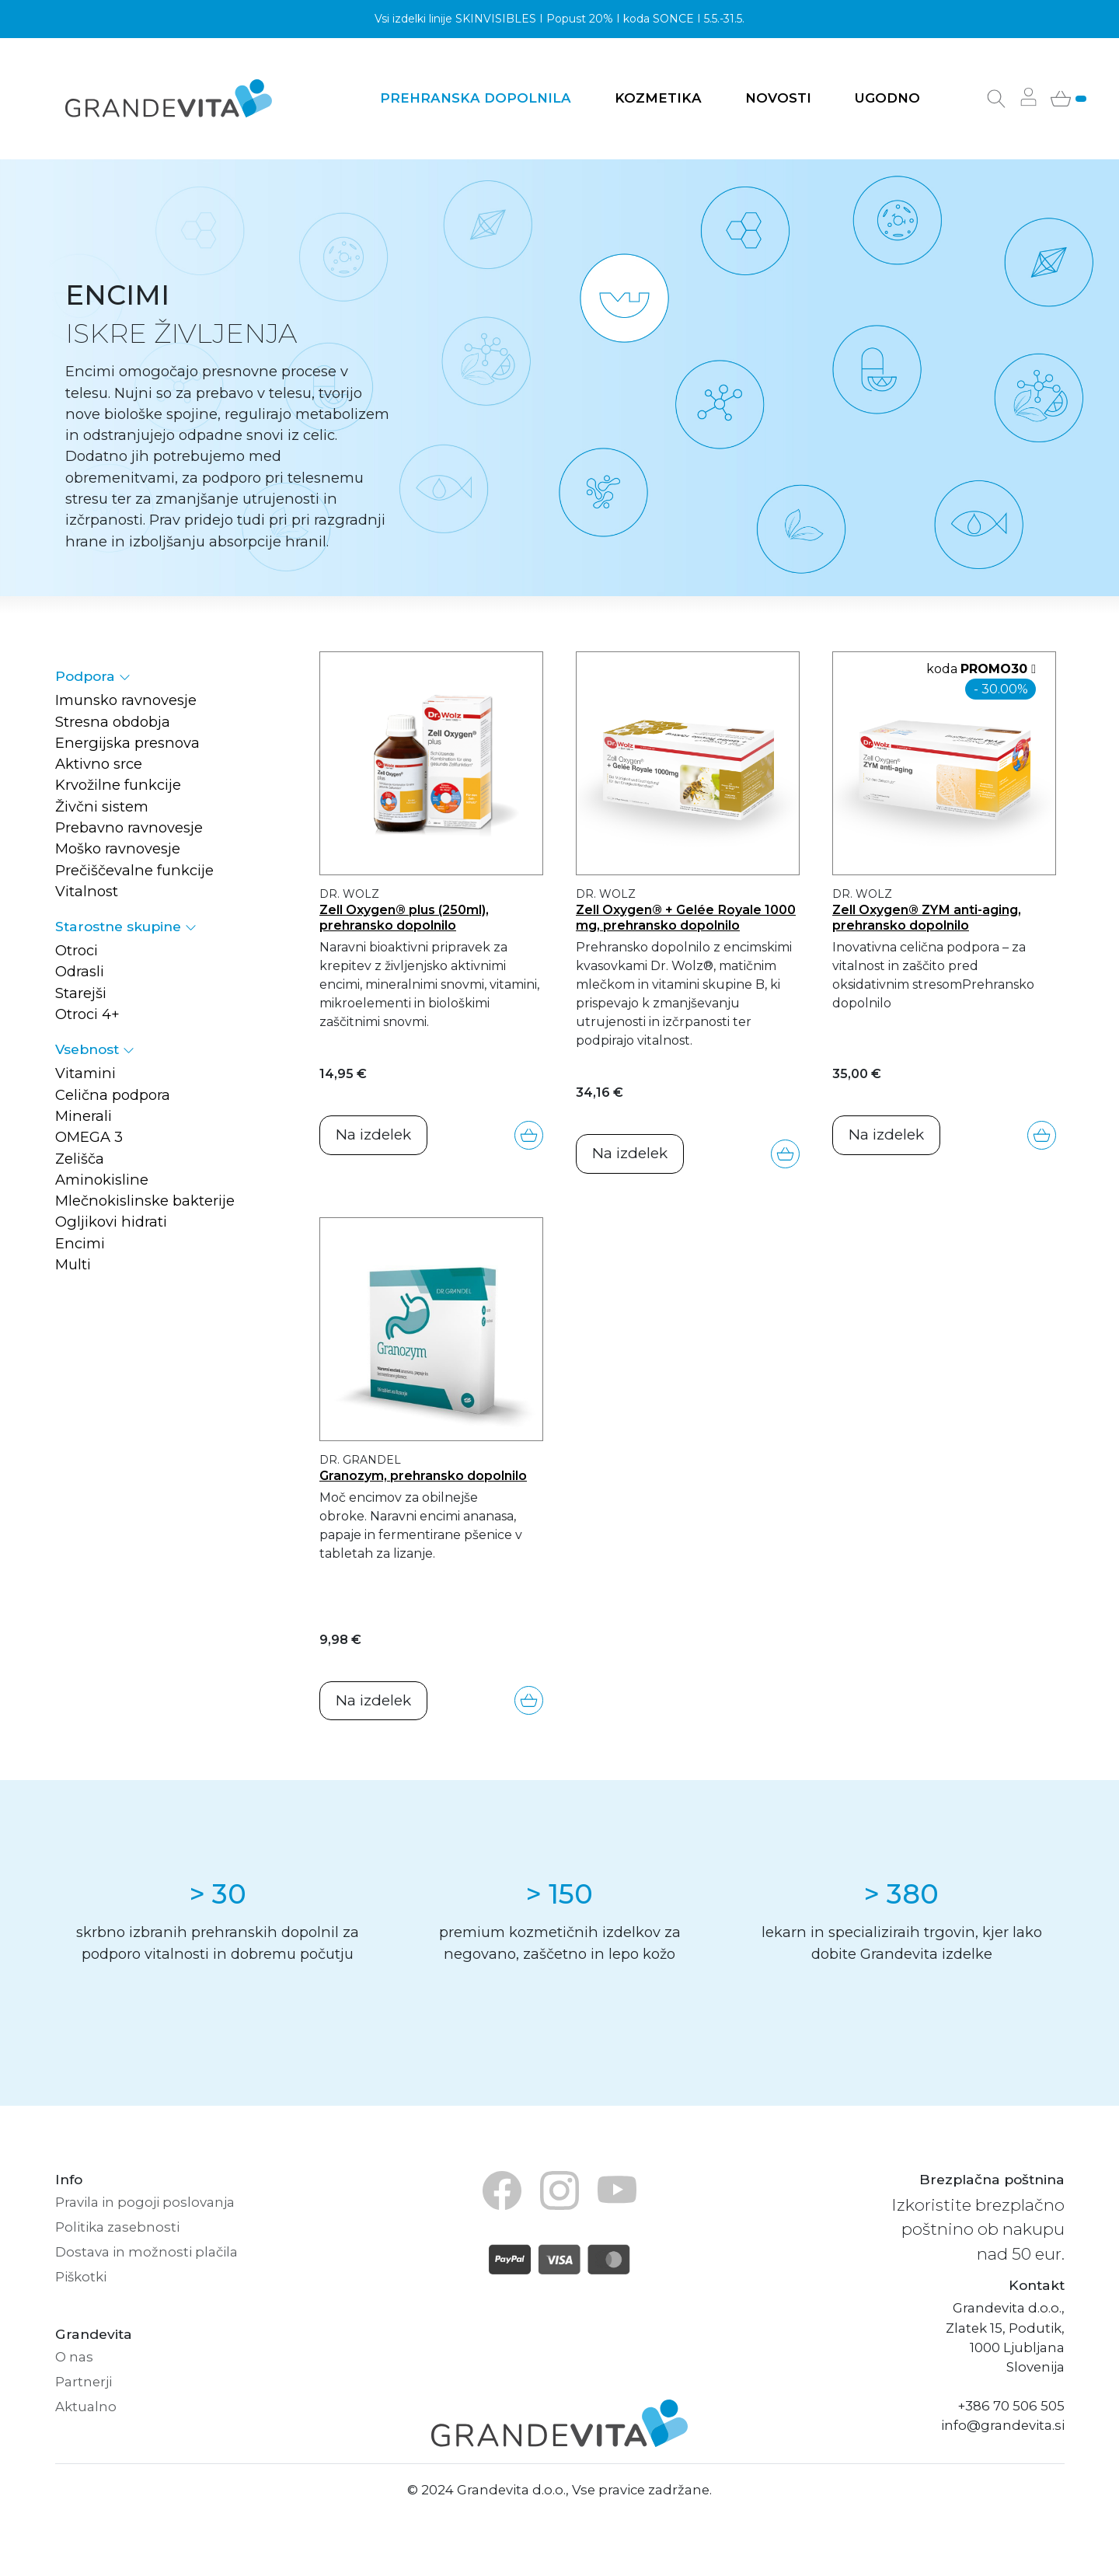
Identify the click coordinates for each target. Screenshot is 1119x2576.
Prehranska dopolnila (475, 98)
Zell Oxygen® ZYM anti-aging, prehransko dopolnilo (926, 917)
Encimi (80, 1243)
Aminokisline (101, 1180)
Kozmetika (658, 98)
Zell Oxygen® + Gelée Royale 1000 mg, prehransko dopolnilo (686, 917)
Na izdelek (373, 1134)
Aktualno (86, 2406)
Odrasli (79, 971)
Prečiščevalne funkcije (134, 870)
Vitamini (85, 1073)
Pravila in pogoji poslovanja (145, 2202)
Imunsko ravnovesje (126, 700)
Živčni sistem (101, 806)
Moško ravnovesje (117, 848)
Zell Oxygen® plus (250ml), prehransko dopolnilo (404, 917)
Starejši (80, 993)
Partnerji (83, 2381)
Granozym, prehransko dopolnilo (423, 1475)
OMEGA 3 (89, 1137)
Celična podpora (112, 1095)
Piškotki (80, 2277)
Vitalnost (86, 891)
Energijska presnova (127, 743)
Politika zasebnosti (117, 2227)
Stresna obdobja (112, 722)
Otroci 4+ (87, 1014)
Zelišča (79, 1159)
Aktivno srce (98, 764)
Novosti (778, 98)
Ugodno (887, 98)
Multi (73, 1264)
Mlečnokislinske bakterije (145, 1200)
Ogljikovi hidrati (111, 1221)
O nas (74, 2357)
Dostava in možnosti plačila (146, 2252)
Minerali (83, 1116)
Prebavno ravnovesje (129, 827)
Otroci (76, 950)
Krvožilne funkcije (118, 785)
